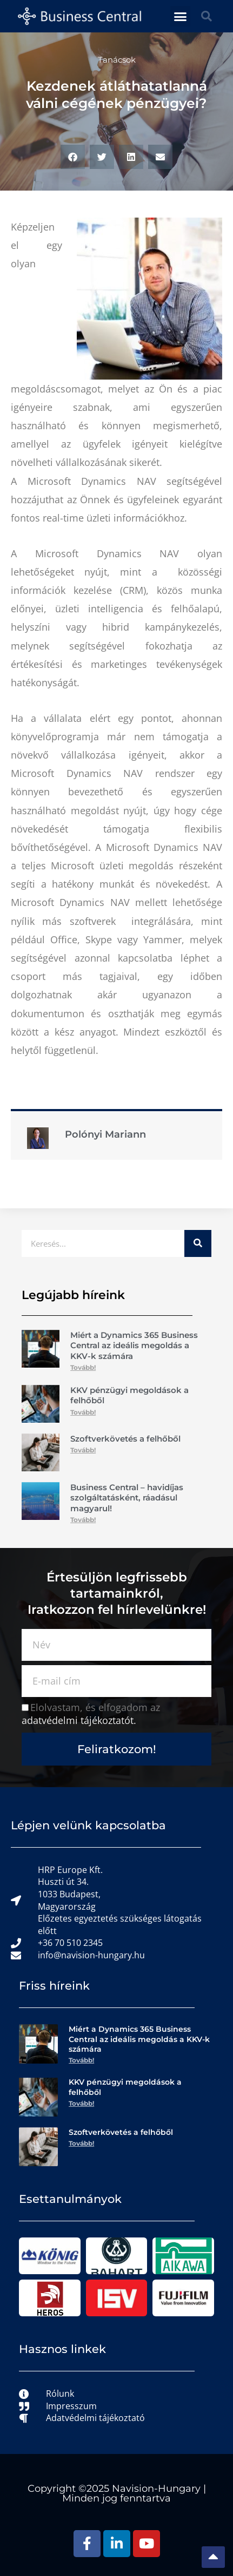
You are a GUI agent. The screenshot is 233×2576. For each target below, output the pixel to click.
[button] (180, 16)
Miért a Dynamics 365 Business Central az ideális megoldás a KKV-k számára (134, 1345)
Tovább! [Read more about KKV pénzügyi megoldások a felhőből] (83, 1412)
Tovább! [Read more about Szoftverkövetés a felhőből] (83, 1450)
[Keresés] (197, 1243)
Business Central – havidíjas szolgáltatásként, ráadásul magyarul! (126, 1497)
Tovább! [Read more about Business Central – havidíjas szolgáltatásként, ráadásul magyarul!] (83, 1520)
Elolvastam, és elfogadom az (91, 1714)
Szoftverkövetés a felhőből (125, 1439)
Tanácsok (117, 60)
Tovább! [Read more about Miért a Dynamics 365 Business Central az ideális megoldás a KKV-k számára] (83, 1367)
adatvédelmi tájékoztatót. (79, 1720)
